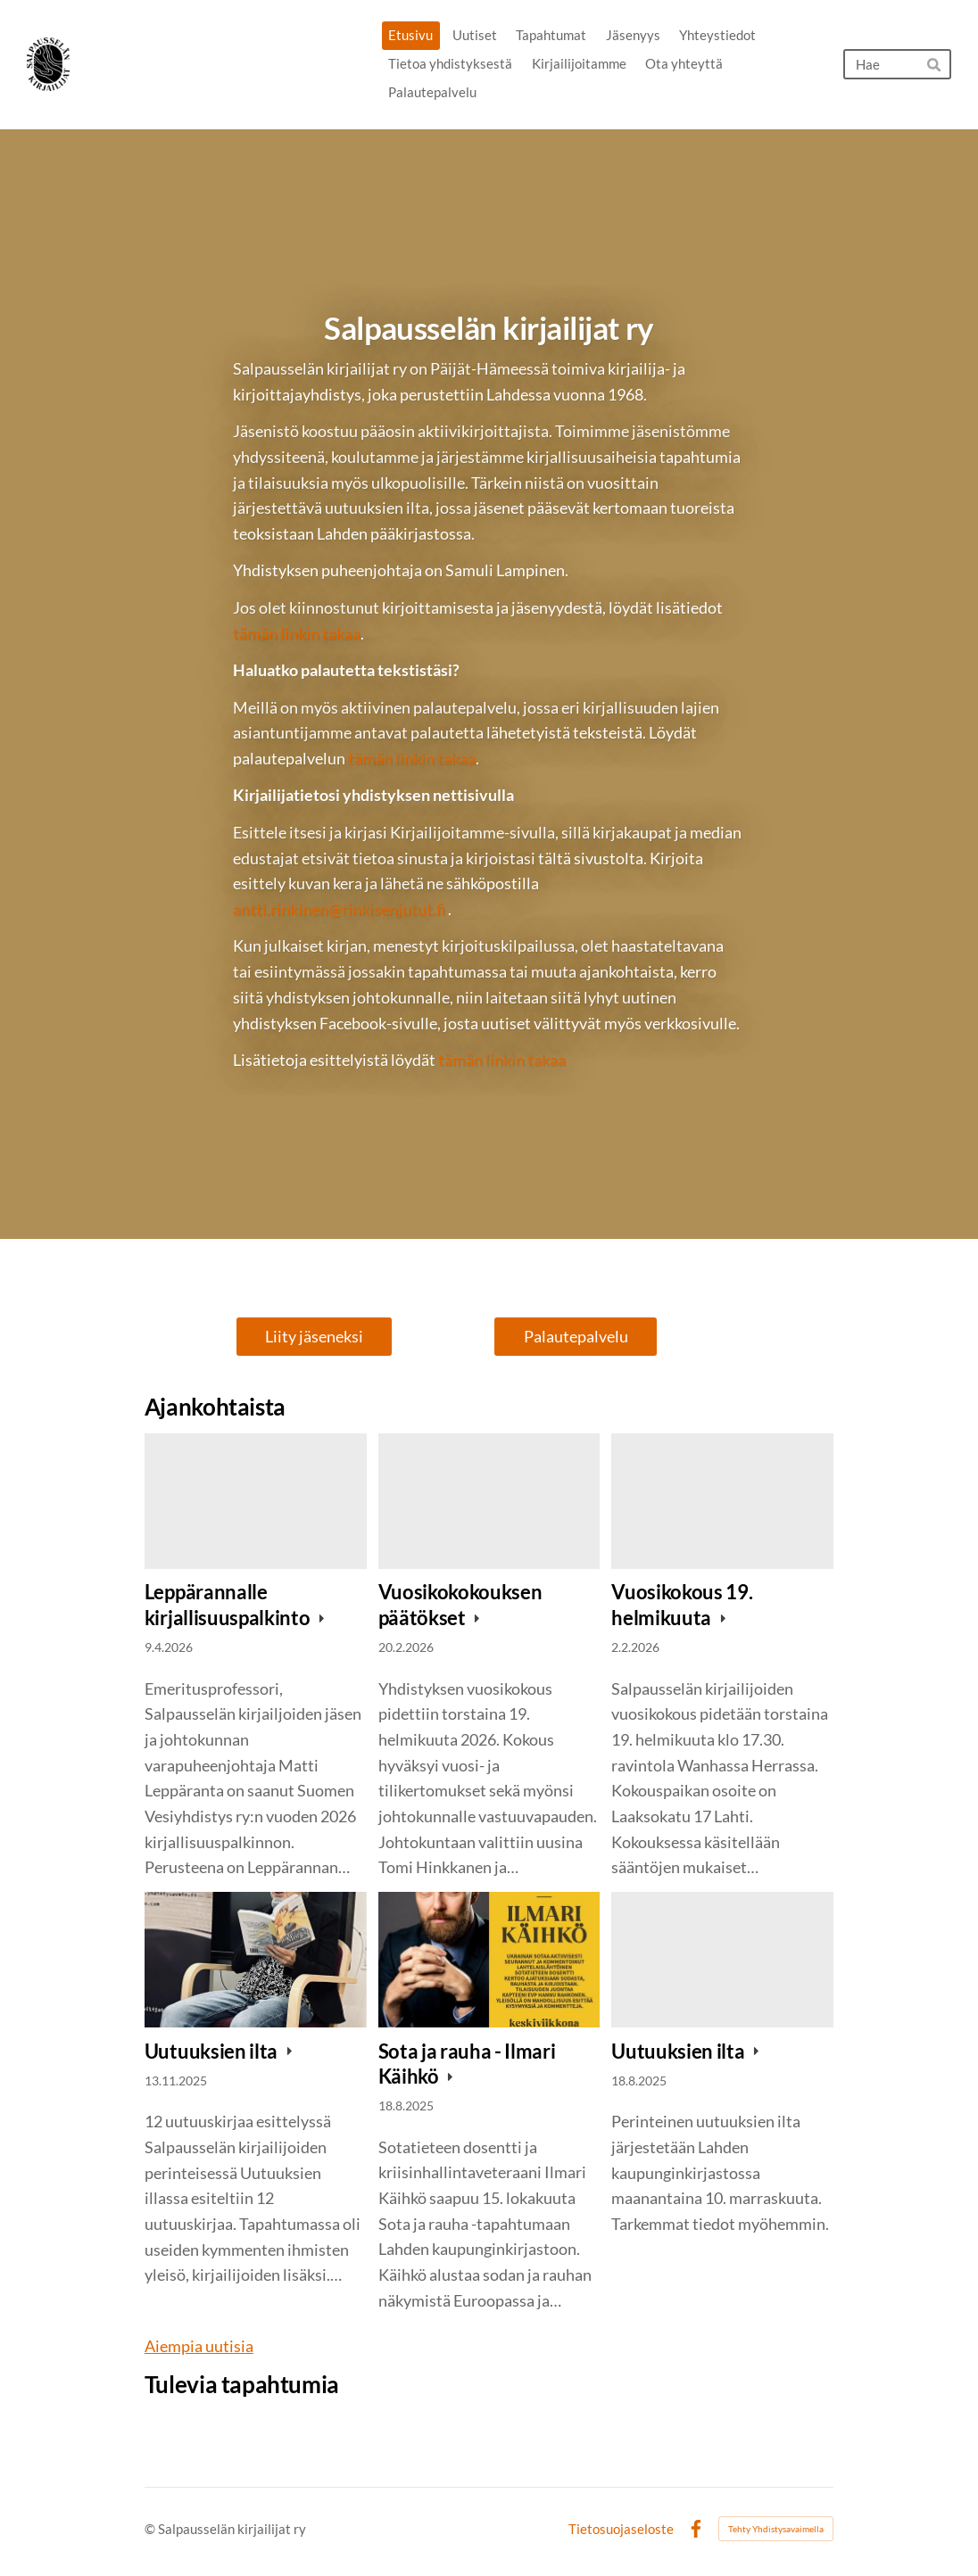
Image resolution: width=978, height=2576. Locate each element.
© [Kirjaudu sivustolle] (151, 2529)
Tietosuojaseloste (621, 2529)
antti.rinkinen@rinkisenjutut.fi (339, 909)
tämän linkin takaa (297, 633)
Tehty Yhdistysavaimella (776, 2528)
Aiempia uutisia (199, 2346)
